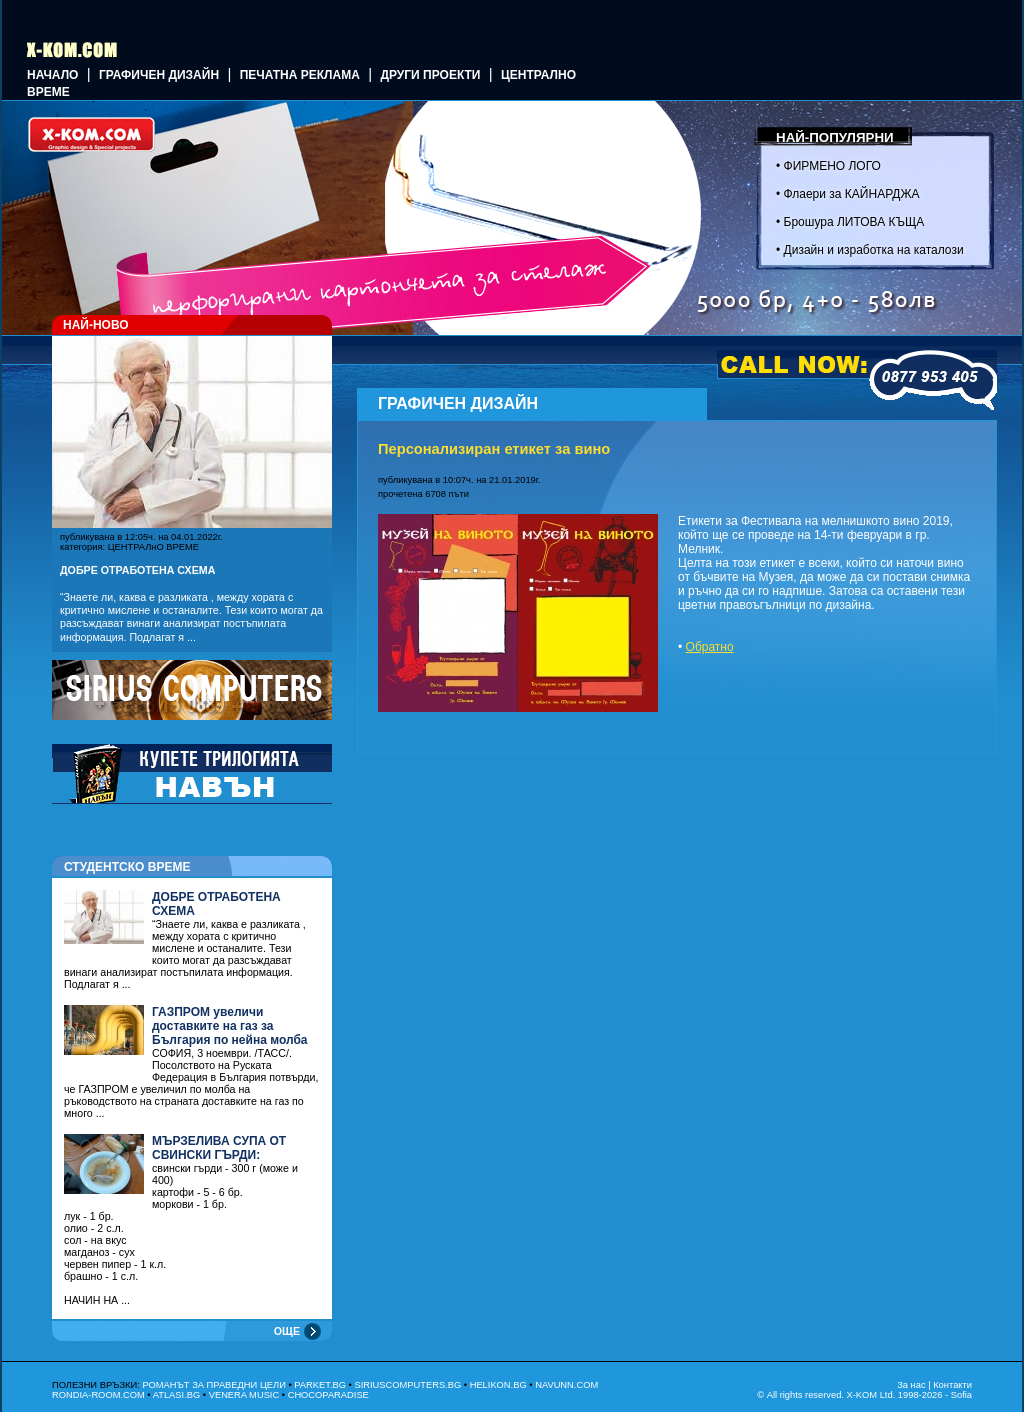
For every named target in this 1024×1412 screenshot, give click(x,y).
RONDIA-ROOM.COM (98, 1395)
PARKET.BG (320, 1385)
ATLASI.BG (177, 1395)
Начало (52, 75)
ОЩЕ (287, 1331)
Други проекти (430, 75)
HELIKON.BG (498, 1385)
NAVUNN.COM (566, 1385)
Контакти (952, 1385)
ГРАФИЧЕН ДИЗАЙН (159, 75)
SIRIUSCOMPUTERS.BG (407, 1385)
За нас (911, 1385)
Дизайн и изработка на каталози (874, 250)
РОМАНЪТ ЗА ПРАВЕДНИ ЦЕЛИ (213, 1385)
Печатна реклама (300, 75)
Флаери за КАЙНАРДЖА (852, 194)
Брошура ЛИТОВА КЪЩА (854, 222)
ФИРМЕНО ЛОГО (832, 166)
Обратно (710, 647)
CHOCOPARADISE (328, 1395)
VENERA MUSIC (244, 1395)
